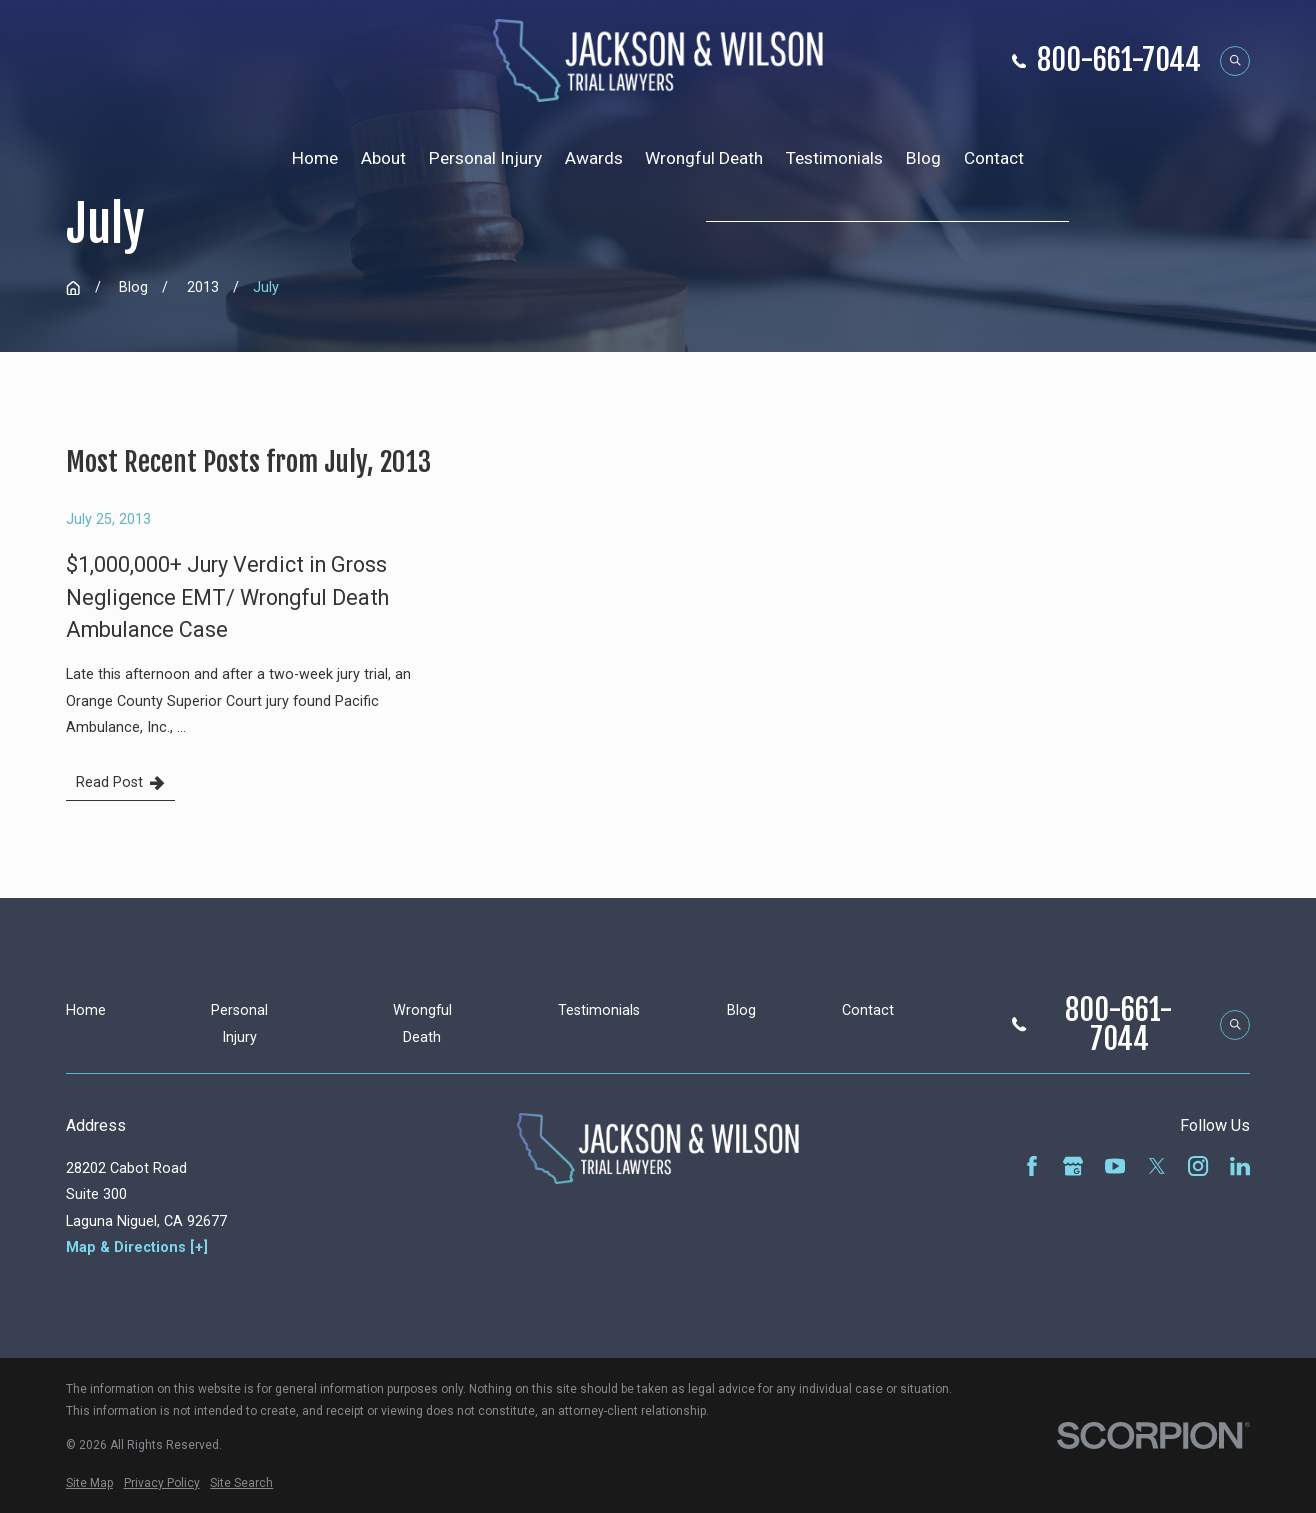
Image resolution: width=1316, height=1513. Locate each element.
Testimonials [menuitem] (834, 158)
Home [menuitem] (315, 158)
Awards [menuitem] (594, 158)
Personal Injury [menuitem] (485, 158)
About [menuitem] (383, 158)
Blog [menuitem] (923, 158)
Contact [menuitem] (994, 158)
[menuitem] (89, 1483)
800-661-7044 (1119, 60)
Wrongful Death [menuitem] (704, 158)
